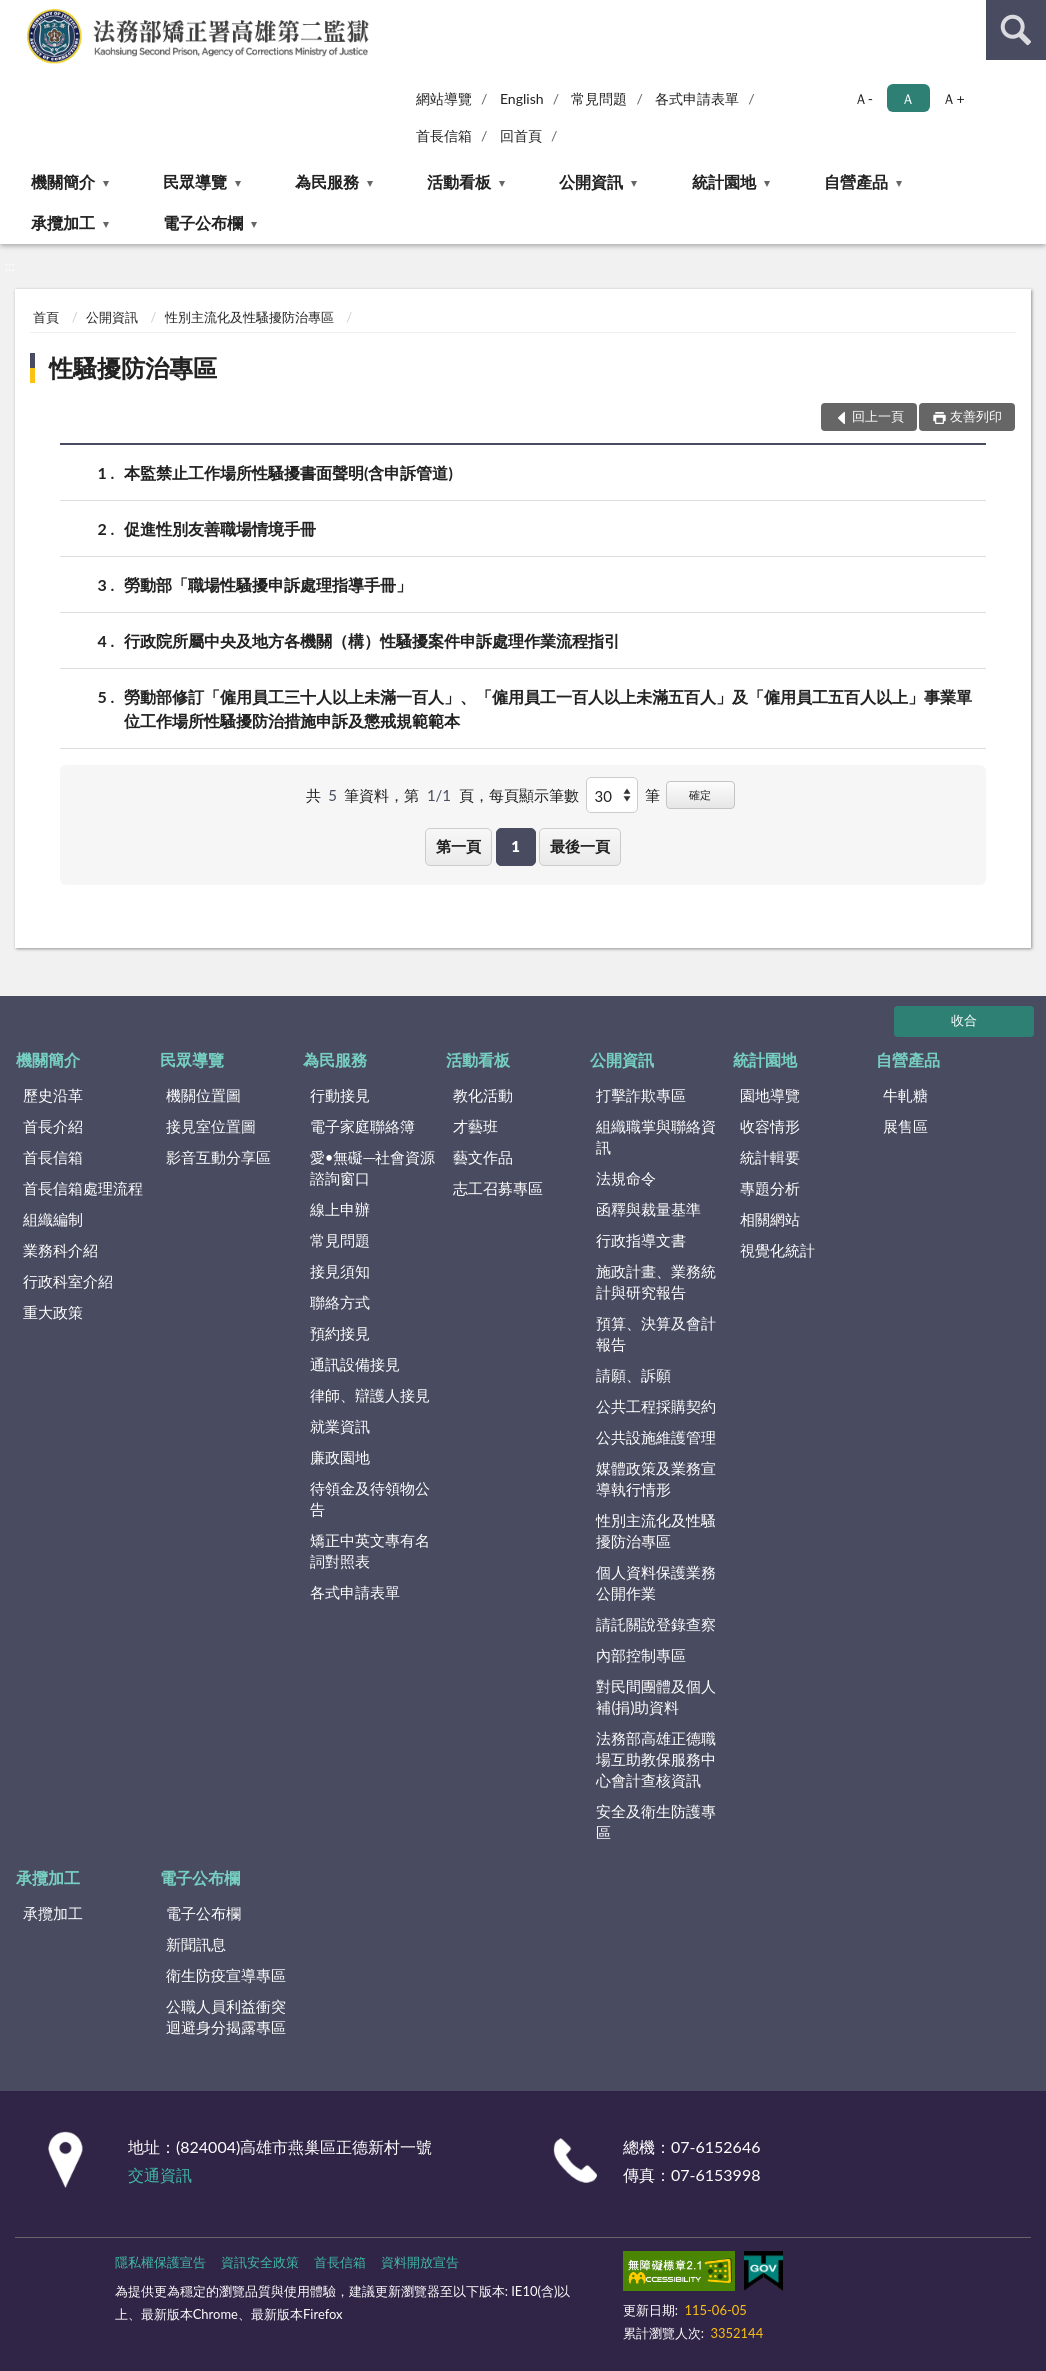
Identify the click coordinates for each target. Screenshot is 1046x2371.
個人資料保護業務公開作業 (656, 1582)
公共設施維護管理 (656, 1437)
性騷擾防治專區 (133, 367)
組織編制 (53, 1219)
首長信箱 (444, 135)
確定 (700, 794)
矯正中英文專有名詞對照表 (370, 1550)
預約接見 (340, 1333)
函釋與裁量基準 (648, 1209)
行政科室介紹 (68, 1281)
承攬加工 (63, 222)
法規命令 (626, 1178)
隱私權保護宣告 (160, 2262)
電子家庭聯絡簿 (362, 1126)
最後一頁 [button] (580, 846)
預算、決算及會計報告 (656, 1333)
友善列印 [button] (976, 416)
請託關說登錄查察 (656, 1624)
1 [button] (515, 846)
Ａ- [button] (863, 98)
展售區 (905, 1126)
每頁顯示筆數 (534, 795)
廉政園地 (340, 1457)
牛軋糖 (905, 1095)
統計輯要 (770, 1157)
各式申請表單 (697, 98)
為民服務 (327, 181)
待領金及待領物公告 (370, 1498)
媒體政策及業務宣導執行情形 (656, 1478)
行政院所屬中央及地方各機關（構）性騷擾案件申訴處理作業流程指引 (372, 640)
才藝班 (475, 1126)
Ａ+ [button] (953, 98)
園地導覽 (770, 1095)
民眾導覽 (195, 181)
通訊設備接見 (355, 1364)
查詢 (1016, 30)
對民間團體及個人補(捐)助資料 (656, 1696)
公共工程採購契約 (656, 1406)
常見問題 (599, 98)
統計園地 (724, 181)
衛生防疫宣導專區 (226, 1975)
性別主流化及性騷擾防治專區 (249, 317)
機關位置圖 (203, 1095)
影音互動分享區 (218, 1157)
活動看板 (459, 181)
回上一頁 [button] (878, 416)
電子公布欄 (203, 222)
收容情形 (770, 1126)
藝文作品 (483, 1157)
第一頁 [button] (458, 846)
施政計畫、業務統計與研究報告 (656, 1281)
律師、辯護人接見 (370, 1395)
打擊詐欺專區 (641, 1095)
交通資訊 (160, 2174)
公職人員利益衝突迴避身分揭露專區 (226, 2016)
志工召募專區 (498, 1188)
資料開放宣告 (420, 2262)
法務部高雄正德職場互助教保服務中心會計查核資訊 (656, 1759)
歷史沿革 (53, 1095)
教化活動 (483, 1095)
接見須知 (340, 1271)
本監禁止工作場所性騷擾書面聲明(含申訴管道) (288, 472)
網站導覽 (444, 98)
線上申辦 (340, 1209)
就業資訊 (340, 1426)
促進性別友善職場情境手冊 (220, 528)
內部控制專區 (641, 1655)
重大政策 (53, 1312)
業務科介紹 (60, 1250)
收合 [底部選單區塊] (964, 1020)
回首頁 (521, 135)
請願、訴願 (633, 1375)
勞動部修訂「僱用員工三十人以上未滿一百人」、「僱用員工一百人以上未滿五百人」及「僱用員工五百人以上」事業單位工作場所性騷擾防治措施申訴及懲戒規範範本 (548, 707)
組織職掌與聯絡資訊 (656, 1136)
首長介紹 (53, 1126)
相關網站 (770, 1219)
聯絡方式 (340, 1302)
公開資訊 (591, 181)
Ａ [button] (908, 98)
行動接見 (340, 1095)
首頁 (46, 317)
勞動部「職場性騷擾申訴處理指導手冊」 (268, 584)
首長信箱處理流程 (83, 1188)
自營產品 (856, 181)
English (522, 98)
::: (16, 15)
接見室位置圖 (211, 1126)
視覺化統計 (777, 1250)
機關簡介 (63, 181)
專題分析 (770, 1188)
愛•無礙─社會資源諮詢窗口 (372, 1167)
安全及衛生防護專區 (656, 1821)
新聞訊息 (196, 1944)
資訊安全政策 (260, 2262)
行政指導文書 (641, 1240)
